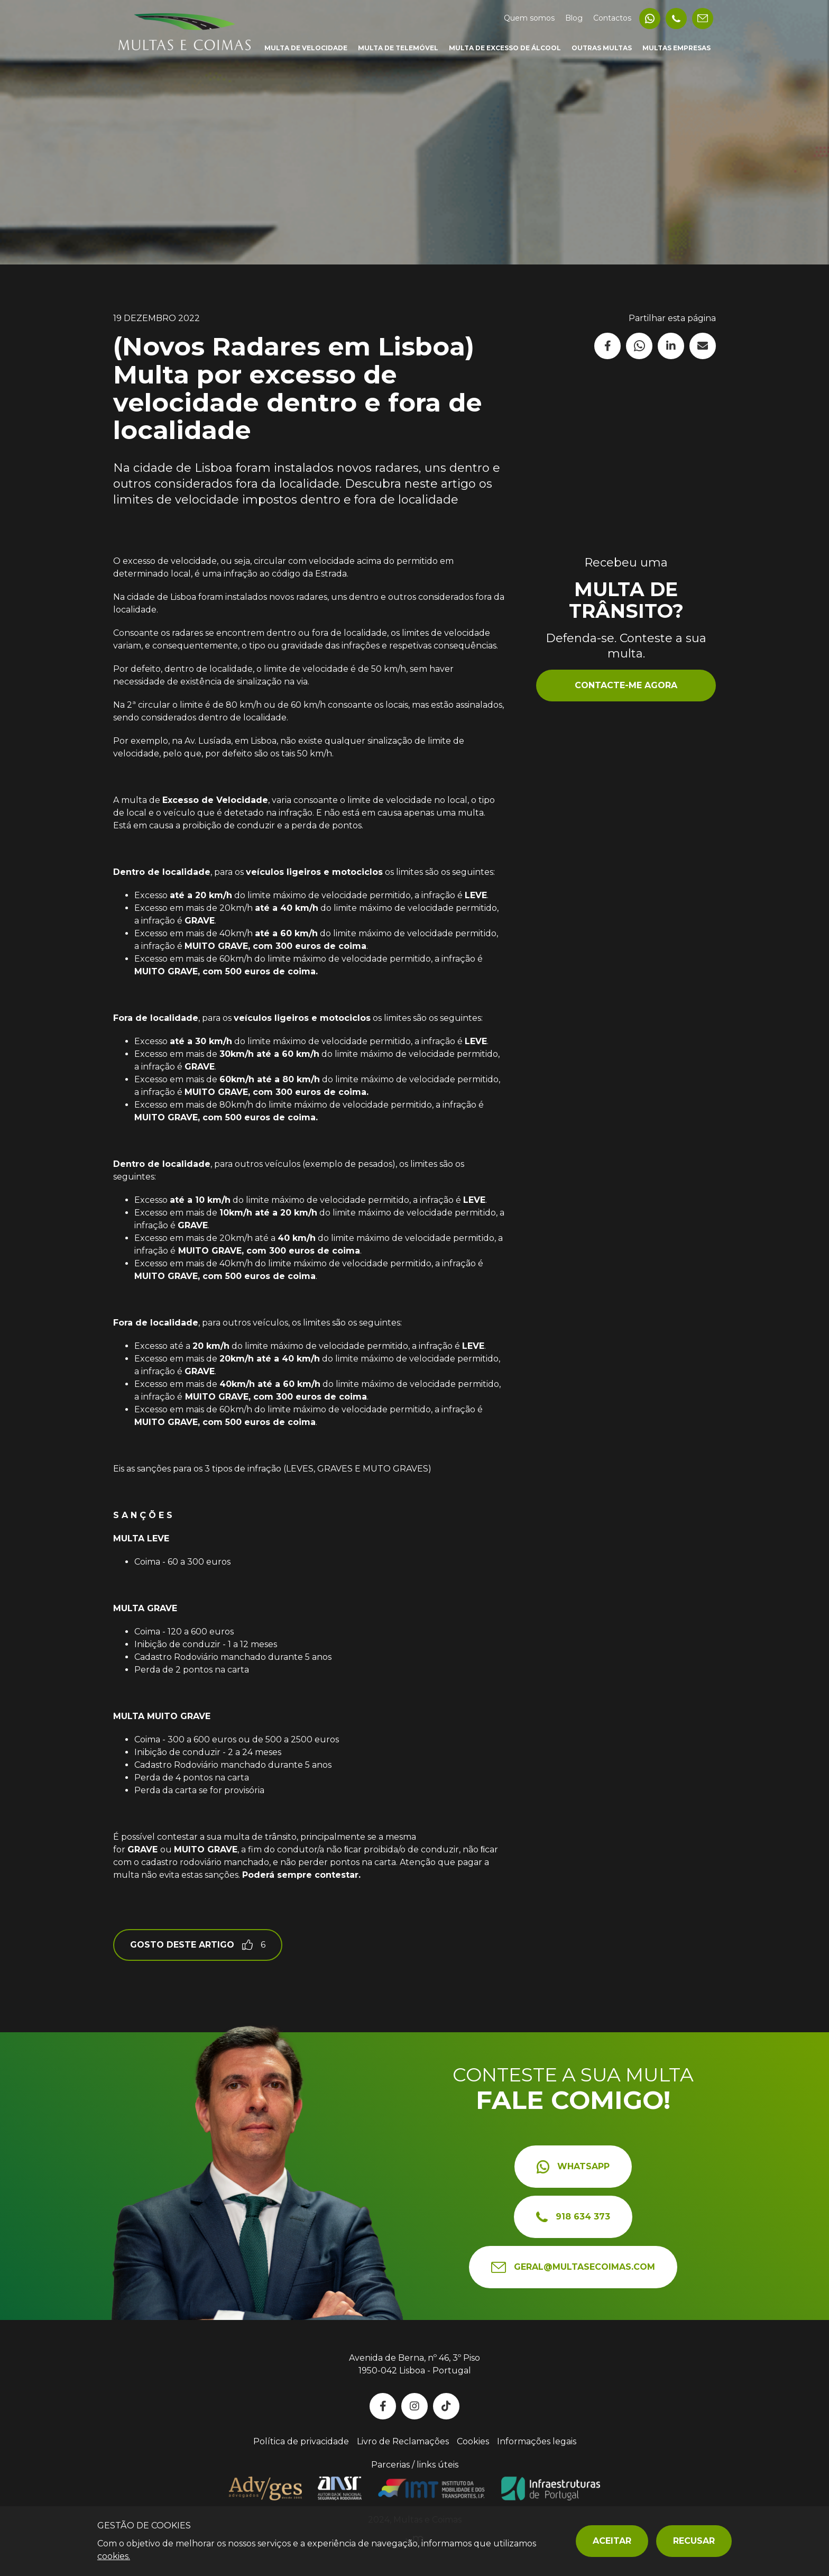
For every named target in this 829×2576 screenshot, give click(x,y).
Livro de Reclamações (403, 2441)
